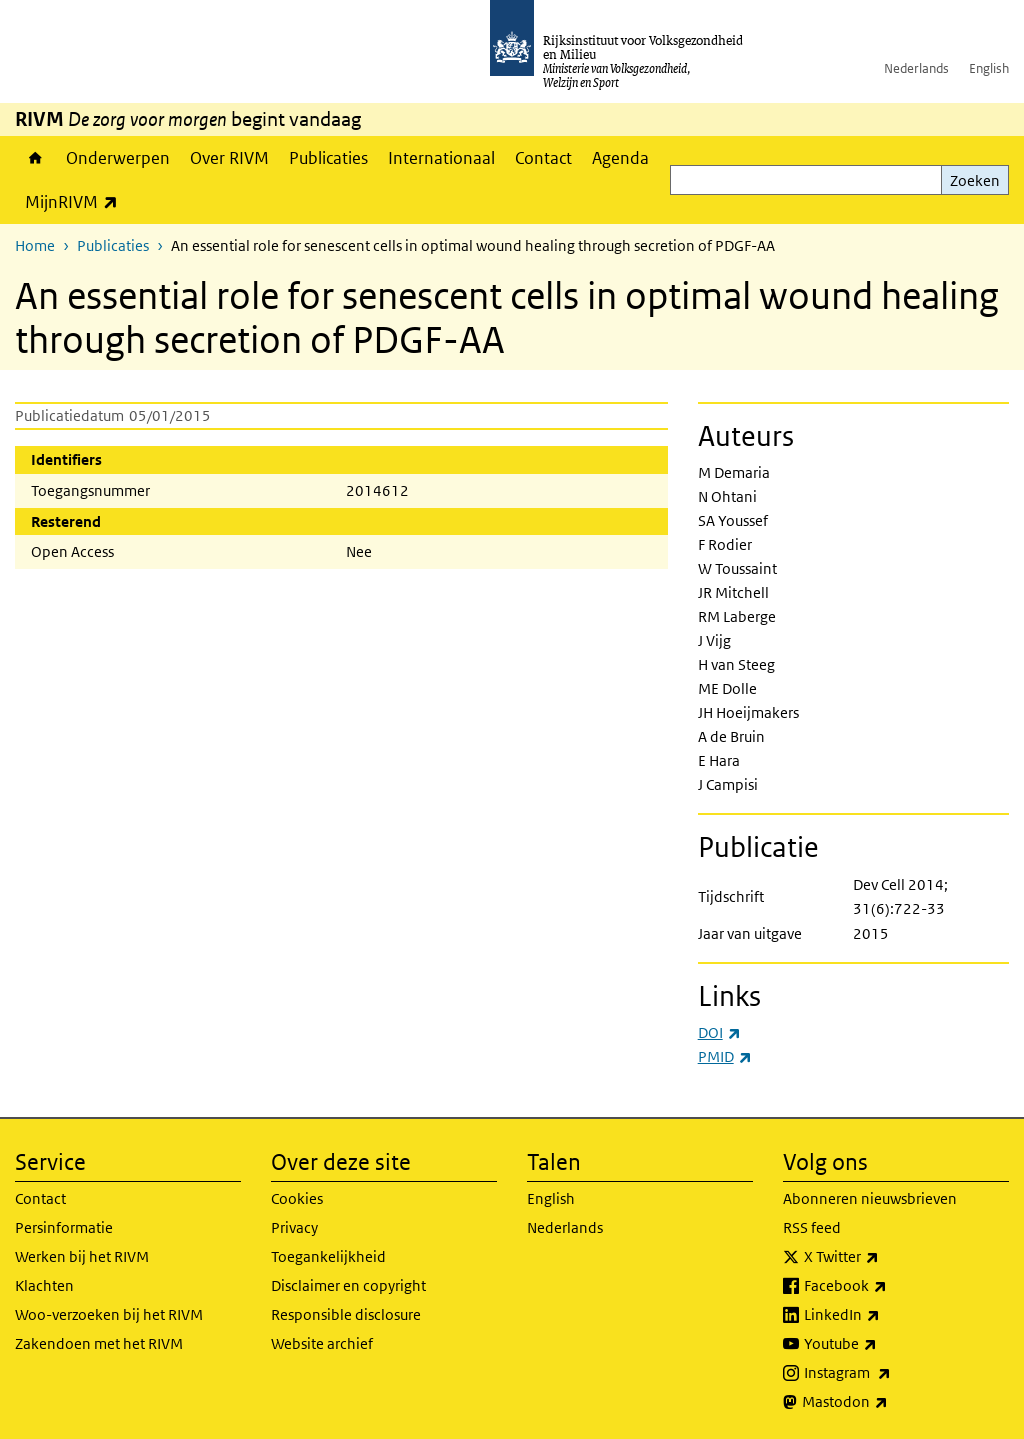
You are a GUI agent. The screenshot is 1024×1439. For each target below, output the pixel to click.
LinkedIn (886, 1315)
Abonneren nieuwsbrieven (870, 1198)
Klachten (44, 1285)
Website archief (322, 1343)
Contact (543, 158)
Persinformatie (64, 1227)
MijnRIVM (76, 201)
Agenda (620, 158)
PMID (725, 1056)
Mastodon (889, 1402)
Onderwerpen (118, 158)
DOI (719, 1032)
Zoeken (975, 180)
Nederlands (916, 68)
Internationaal (441, 158)
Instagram (891, 1373)
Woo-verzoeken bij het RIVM (109, 1314)
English (989, 68)
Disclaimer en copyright (348, 1285)
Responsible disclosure (346, 1314)
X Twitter (885, 1257)
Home (35, 158)
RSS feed (812, 1227)
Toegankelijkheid (328, 1256)
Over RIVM (229, 158)
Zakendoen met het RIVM (99, 1343)
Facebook (889, 1286)
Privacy (294, 1227)
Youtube (884, 1344)
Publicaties (328, 158)
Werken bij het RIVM (82, 1256)
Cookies (297, 1198)
